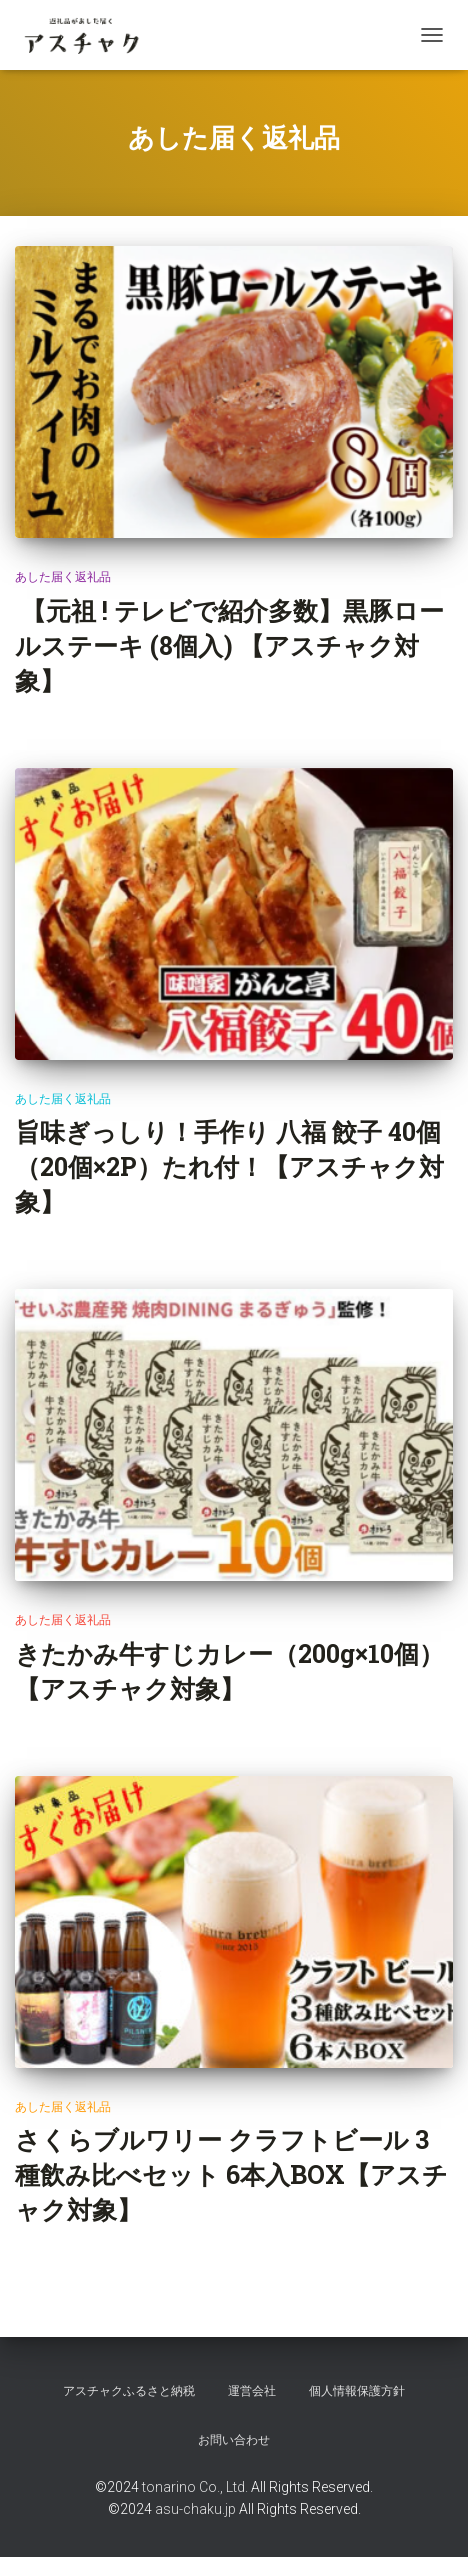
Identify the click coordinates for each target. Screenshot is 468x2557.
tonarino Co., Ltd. (195, 2487)
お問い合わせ (234, 2440)
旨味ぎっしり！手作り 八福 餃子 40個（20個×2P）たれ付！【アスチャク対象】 (229, 1166)
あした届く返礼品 (63, 577)
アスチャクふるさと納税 (129, 2391)
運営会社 (252, 2391)
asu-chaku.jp (195, 2509)
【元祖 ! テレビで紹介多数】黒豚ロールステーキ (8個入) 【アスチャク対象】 (229, 645)
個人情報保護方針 (357, 2391)
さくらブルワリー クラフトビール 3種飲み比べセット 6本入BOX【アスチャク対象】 (231, 2174)
